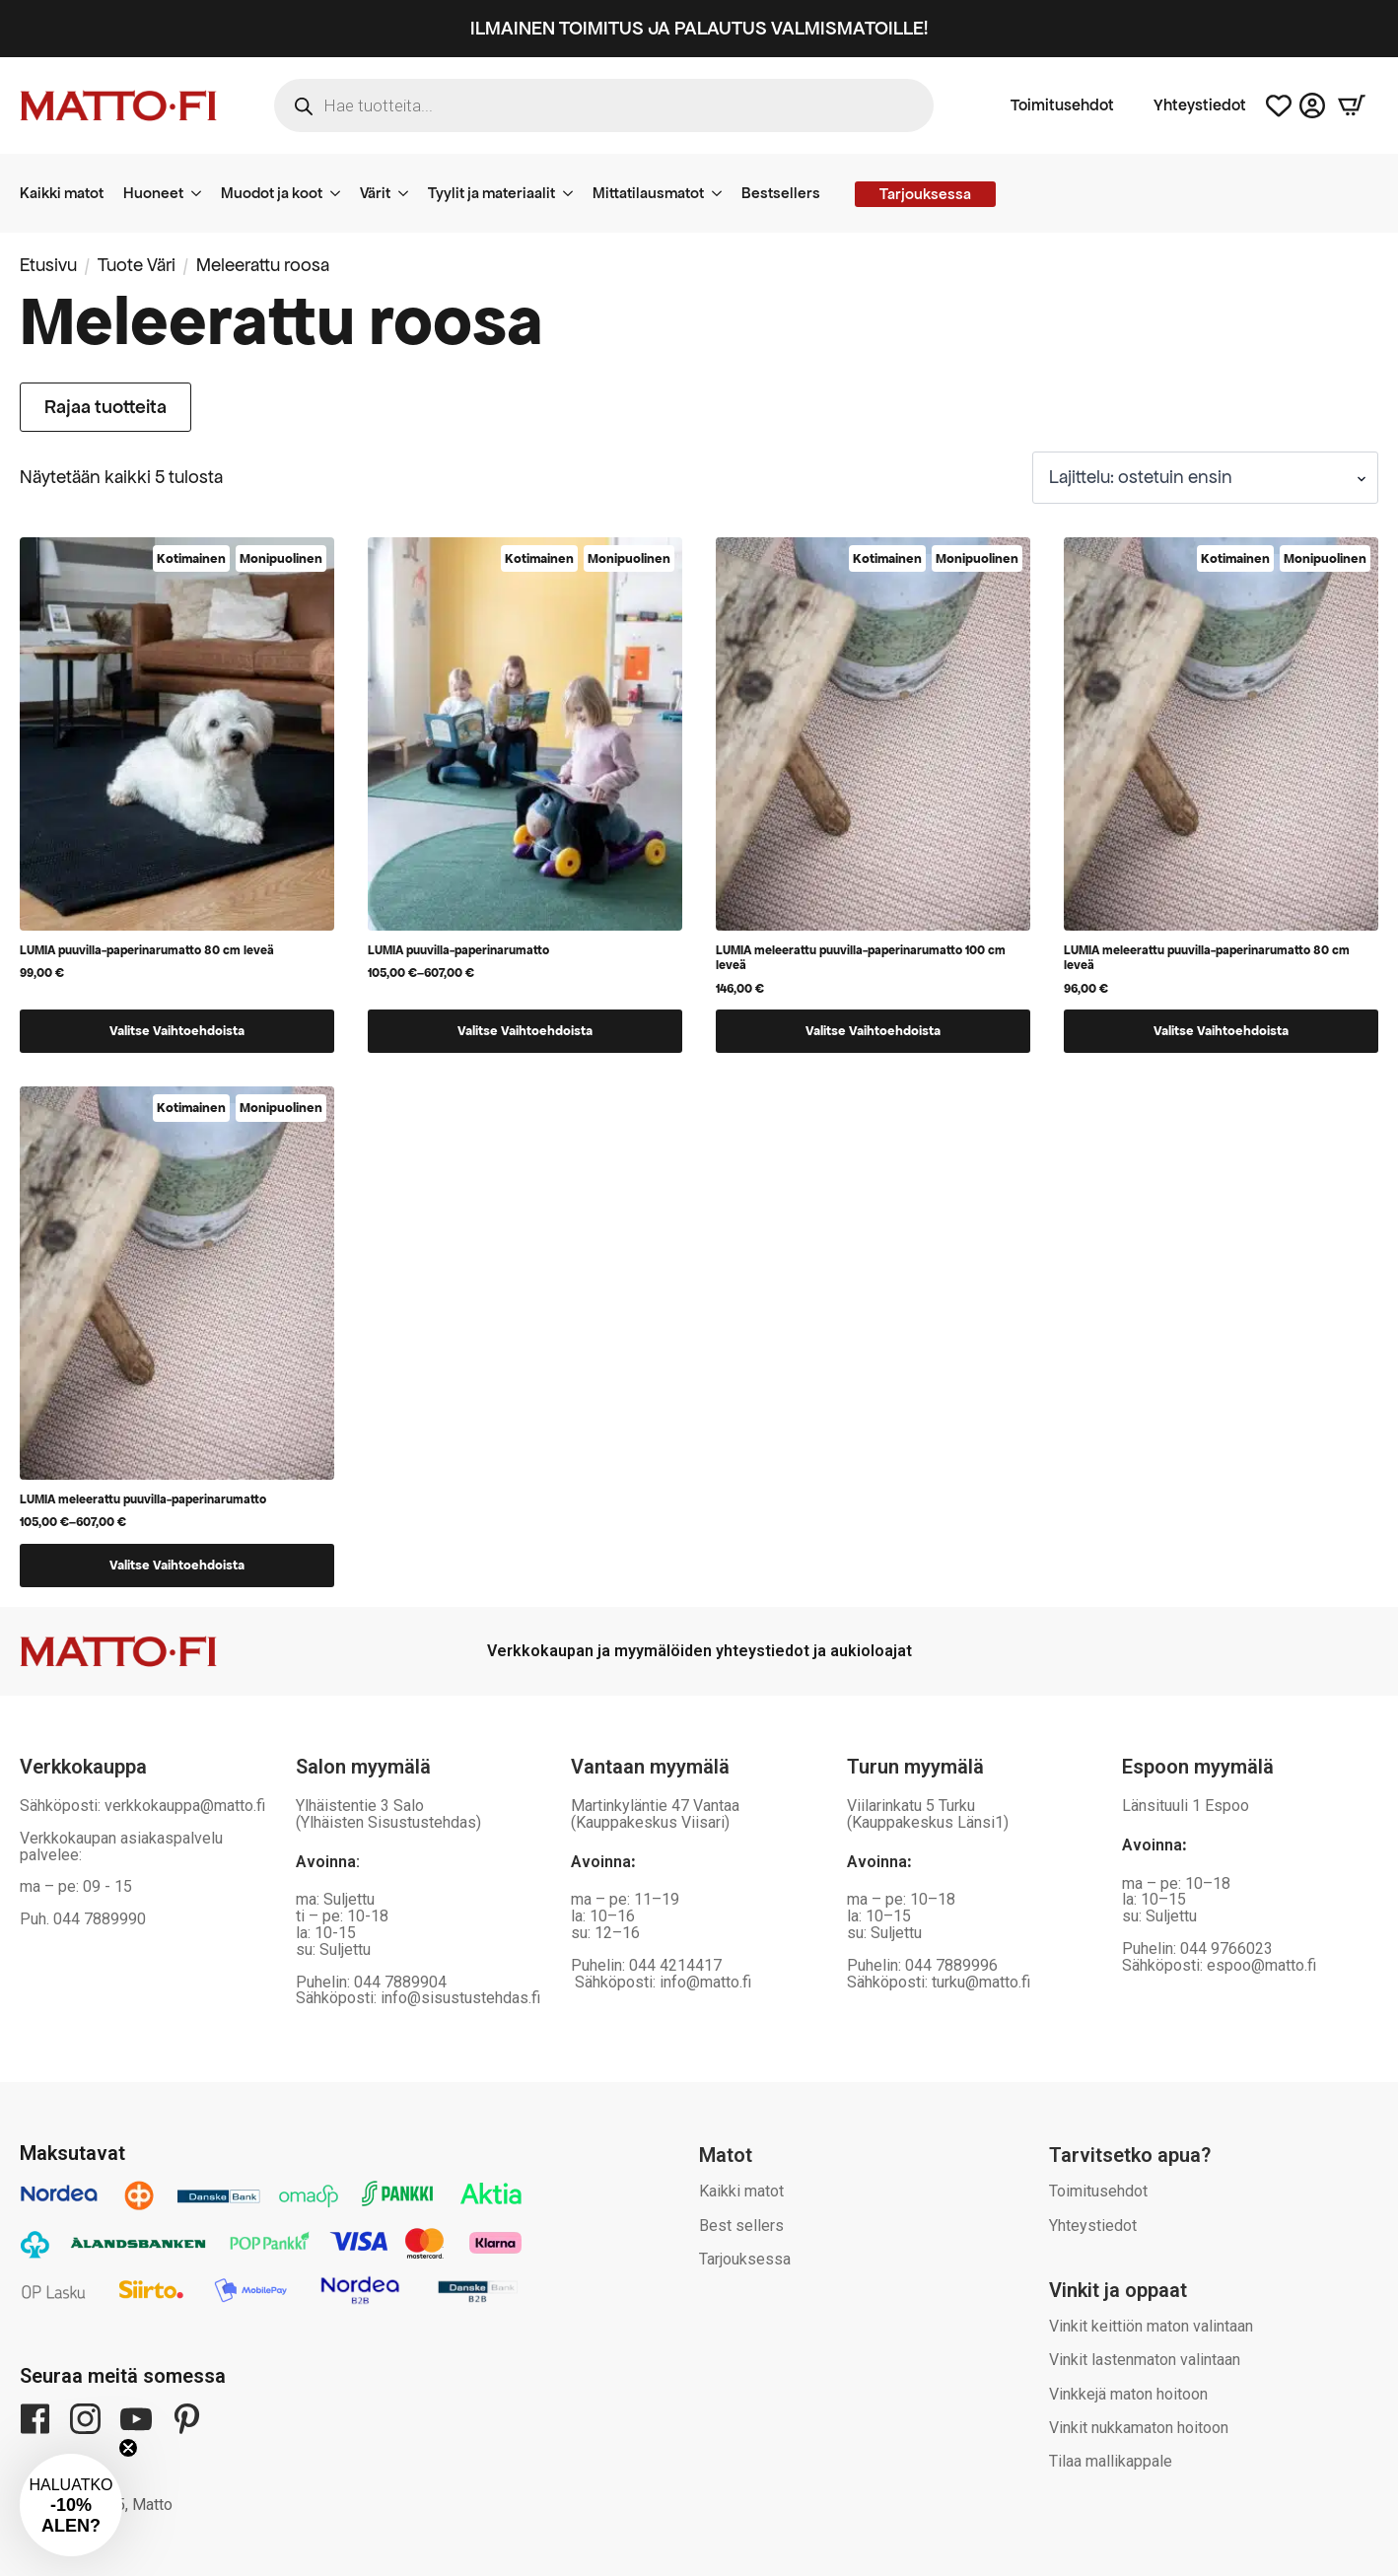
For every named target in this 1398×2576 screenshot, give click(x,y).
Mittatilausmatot (648, 192)
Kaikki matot (62, 192)
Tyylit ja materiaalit (491, 192)
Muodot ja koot (271, 192)
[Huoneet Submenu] (202, 193)
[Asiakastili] (1312, 105)
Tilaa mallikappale (1110, 2461)
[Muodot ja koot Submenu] (341, 193)
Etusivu (48, 264)
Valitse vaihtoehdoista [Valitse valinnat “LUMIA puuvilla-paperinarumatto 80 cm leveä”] (177, 1030)
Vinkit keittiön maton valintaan (1151, 2326)
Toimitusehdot (1062, 105)
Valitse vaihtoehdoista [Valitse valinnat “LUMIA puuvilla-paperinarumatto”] (525, 1030)
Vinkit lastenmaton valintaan (1144, 2359)
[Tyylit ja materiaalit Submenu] (574, 193)
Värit (375, 192)
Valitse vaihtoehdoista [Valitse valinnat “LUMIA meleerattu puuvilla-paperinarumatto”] (177, 1565)
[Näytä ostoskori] (1351, 105)
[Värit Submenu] (409, 193)
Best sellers (741, 2225)
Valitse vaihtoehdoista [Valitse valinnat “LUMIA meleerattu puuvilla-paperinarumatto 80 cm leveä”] (1221, 1030)
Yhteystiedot (1199, 105)
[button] (71, 2505)
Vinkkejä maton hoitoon (1128, 2394)
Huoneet (153, 192)
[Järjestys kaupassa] (1205, 478)
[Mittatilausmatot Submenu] (722, 193)
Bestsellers (780, 192)
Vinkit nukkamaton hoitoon (1138, 2427)
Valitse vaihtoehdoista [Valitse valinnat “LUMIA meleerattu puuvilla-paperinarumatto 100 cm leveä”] (873, 1030)
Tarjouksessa (745, 2259)
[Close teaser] (128, 2448)
